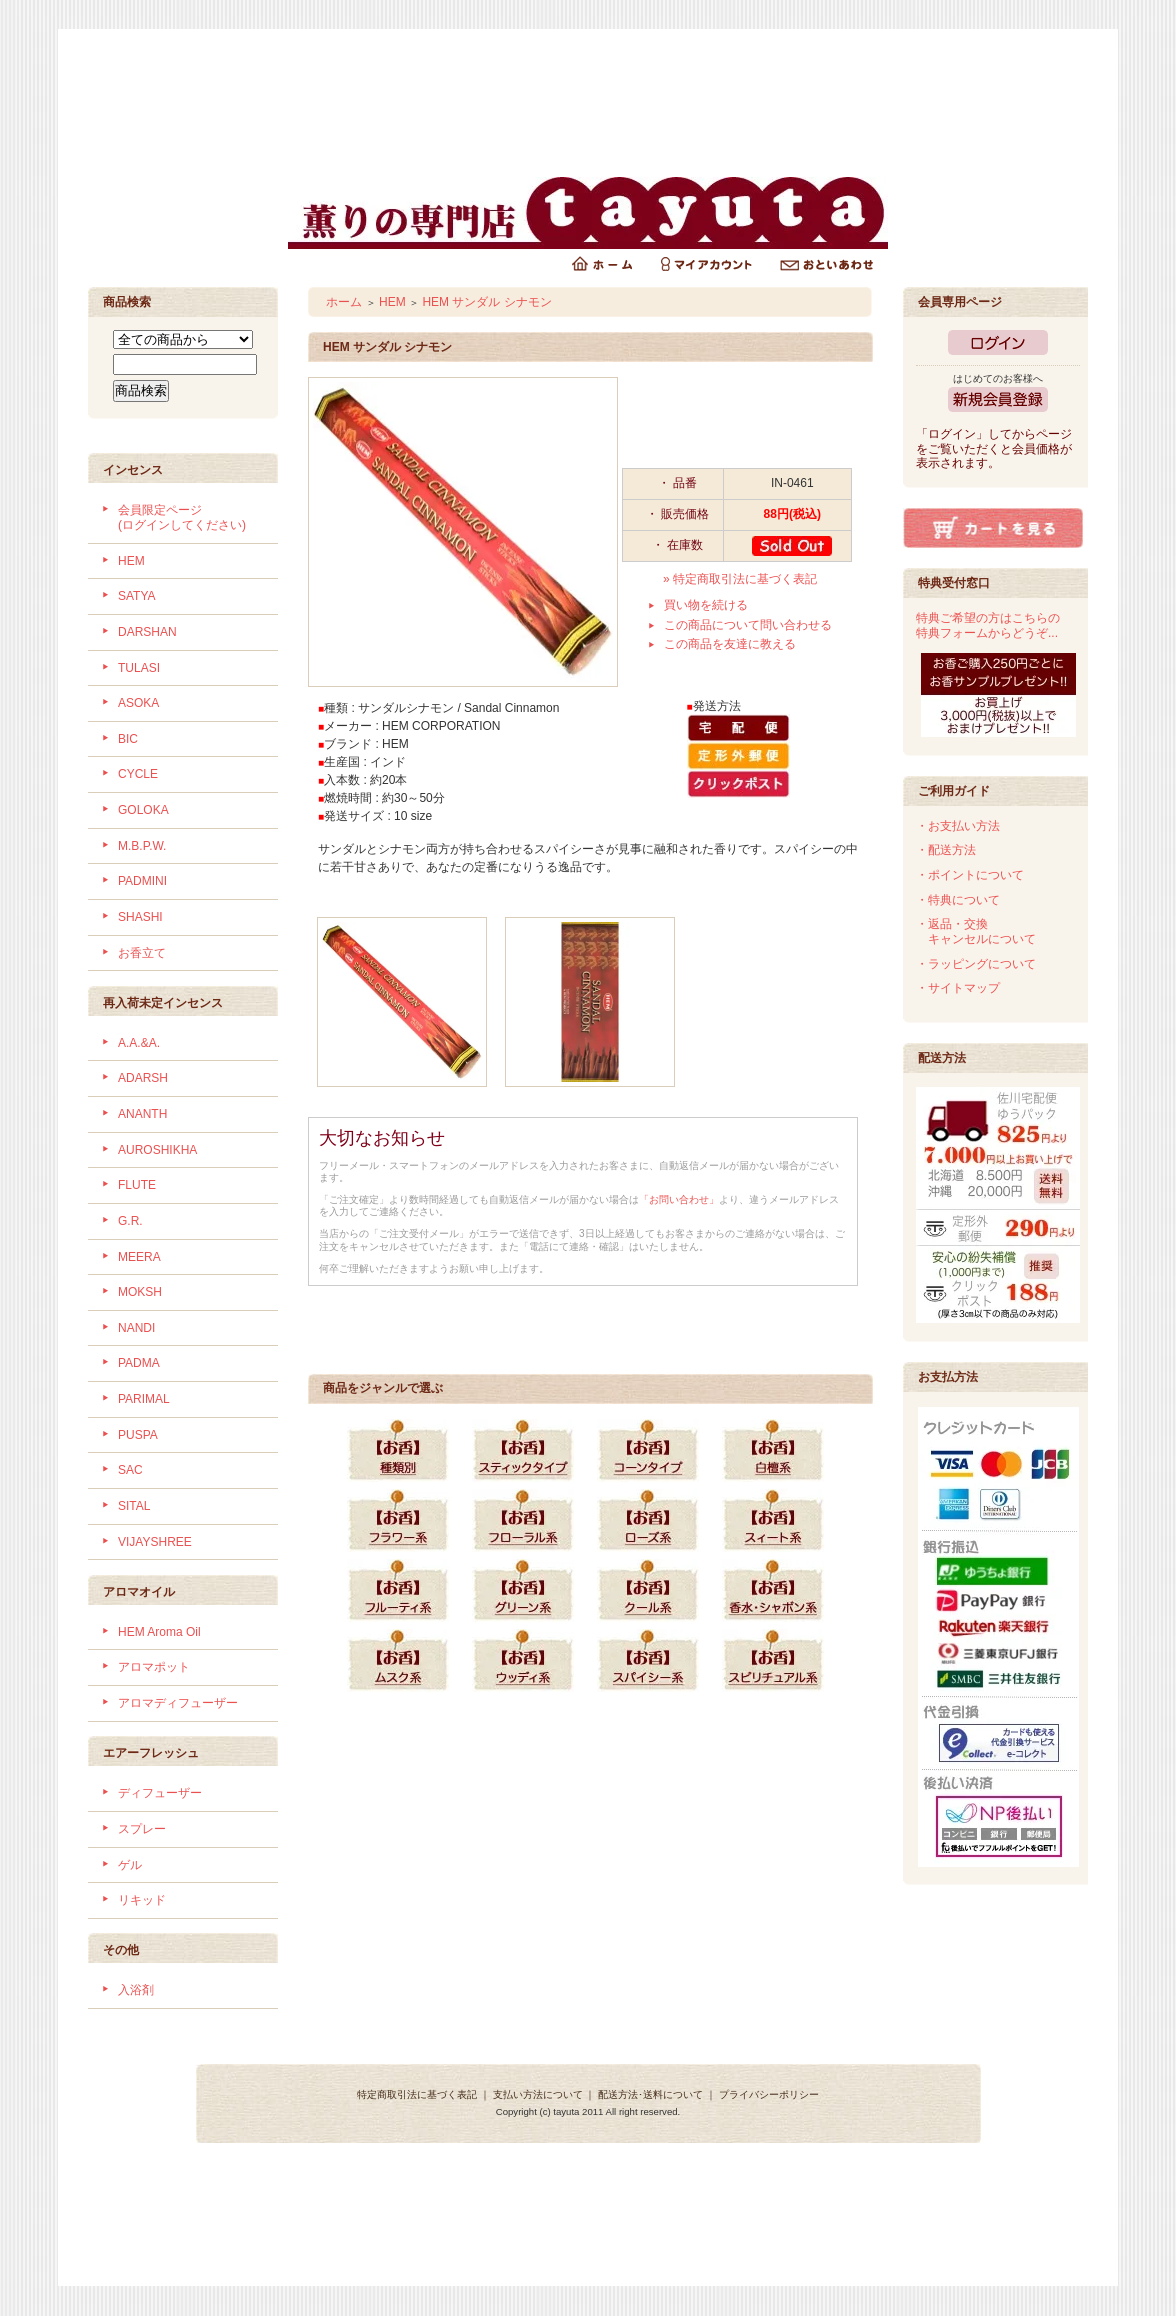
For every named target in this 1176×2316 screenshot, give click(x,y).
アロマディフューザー (178, 1703)
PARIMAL (144, 1399)
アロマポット (154, 1667)
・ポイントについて (970, 875)
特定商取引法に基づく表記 (417, 2094)
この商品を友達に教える (730, 644)
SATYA (137, 596)
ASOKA (138, 703)
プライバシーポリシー (769, 2094)
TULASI (139, 668)
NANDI (136, 1328)
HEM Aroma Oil (159, 1632)
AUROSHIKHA (157, 1150)
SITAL (134, 1506)
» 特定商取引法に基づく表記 (740, 579)
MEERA (139, 1257)
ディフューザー (160, 1793)
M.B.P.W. (142, 846)
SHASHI (140, 917)
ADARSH (143, 1078)
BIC (128, 739)
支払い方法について (538, 2094)
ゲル (130, 1865)
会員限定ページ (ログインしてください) (182, 517)
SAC (130, 1470)
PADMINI (142, 881)
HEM (131, 561)
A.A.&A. (139, 1043)
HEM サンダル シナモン (486, 302)
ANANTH (142, 1114)
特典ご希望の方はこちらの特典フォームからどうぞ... (988, 625)
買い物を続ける (706, 605)
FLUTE (137, 1185)
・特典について (958, 900)
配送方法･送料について (650, 2094)
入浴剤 (136, 1990)
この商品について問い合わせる (748, 625)
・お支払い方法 (958, 826)
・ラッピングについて (976, 964)
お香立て (142, 953)
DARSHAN (147, 632)
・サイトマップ (958, 988)
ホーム (344, 302)
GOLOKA (143, 810)
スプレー (142, 1829)
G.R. (130, 1221)
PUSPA (138, 1435)
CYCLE (138, 774)
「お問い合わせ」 (679, 1199)
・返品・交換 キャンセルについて (976, 931)
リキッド (142, 1900)
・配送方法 (946, 850)
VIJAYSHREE (155, 1542)
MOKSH (140, 1292)
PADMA (139, 1363)
